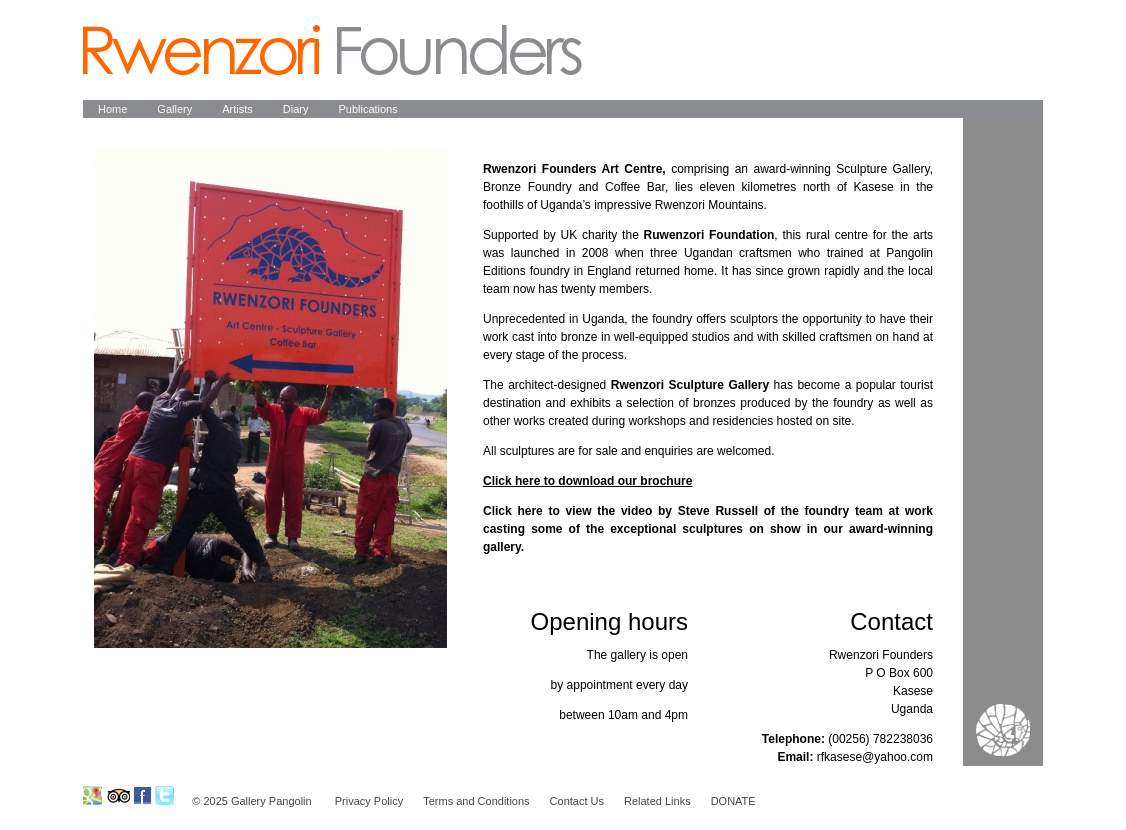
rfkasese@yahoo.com (875, 757)
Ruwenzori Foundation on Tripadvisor (117, 795)
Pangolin (332, 50)
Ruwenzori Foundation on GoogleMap (92, 795)
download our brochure (623, 481)
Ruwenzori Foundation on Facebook (142, 795)
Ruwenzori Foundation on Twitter (164, 795)
